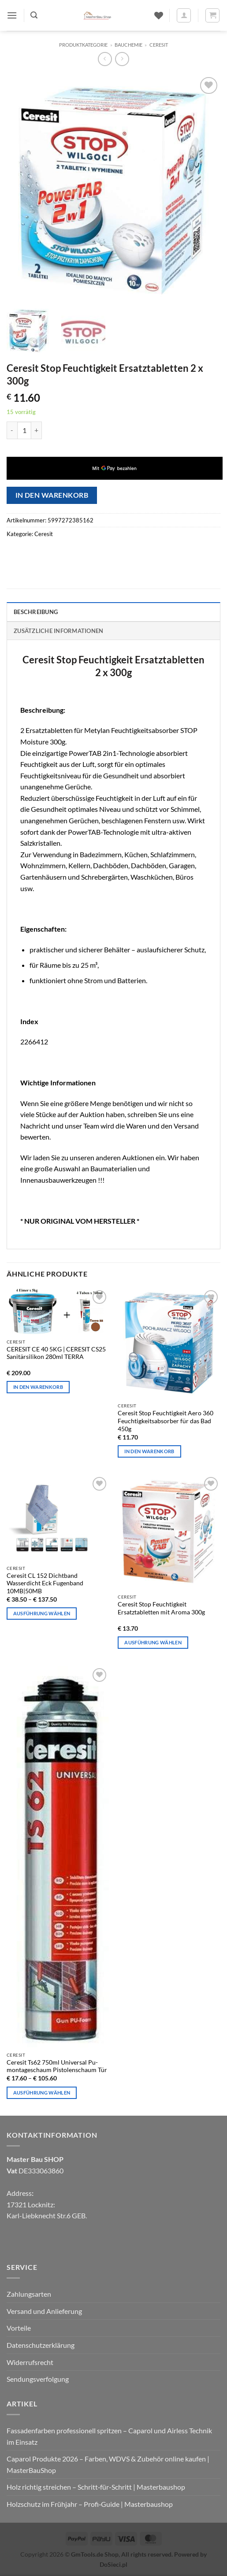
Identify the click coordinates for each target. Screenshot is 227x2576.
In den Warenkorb (51, 495)
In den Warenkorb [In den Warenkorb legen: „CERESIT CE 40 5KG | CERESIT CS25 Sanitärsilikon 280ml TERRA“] (38, 1387)
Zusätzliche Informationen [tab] (58, 630)
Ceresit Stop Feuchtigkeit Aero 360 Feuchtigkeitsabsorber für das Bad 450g (165, 1421)
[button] (12, 15)
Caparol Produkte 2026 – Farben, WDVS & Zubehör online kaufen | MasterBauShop (108, 2464)
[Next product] (105, 59)
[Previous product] (122, 59)
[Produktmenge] (24, 430)
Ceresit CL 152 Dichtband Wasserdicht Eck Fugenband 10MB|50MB (45, 1583)
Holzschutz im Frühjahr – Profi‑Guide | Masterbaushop (90, 2504)
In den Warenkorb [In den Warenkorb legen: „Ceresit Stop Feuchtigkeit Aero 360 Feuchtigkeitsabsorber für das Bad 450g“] (149, 1451)
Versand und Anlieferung (44, 2311)
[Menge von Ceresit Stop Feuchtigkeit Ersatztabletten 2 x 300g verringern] (12, 430)
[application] (115, 468)
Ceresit (158, 45)
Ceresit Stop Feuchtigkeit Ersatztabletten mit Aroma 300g (161, 1608)
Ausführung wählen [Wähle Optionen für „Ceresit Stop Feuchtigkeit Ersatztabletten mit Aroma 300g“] (153, 1642)
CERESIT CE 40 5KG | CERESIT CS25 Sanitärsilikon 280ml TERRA (56, 1353)
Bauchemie (128, 45)
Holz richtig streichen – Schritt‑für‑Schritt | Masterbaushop (96, 2487)
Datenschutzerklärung (40, 2345)
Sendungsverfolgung (38, 2379)
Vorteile (19, 2328)
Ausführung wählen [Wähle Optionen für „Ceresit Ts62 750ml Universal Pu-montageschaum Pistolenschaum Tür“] (42, 2092)
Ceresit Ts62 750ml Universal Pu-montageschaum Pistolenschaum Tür (57, 2066)
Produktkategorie (83, 45)
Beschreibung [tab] (36, 611)
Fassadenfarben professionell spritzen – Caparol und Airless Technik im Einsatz (109, 2436)
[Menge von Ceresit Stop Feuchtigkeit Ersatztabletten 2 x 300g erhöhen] (36, 430)
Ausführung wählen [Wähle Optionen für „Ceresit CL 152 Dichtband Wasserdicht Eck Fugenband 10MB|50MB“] (42, 1613)
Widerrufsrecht (30, 2362)
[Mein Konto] (184, 15)
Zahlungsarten (29, 2294)
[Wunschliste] (158, 15)
